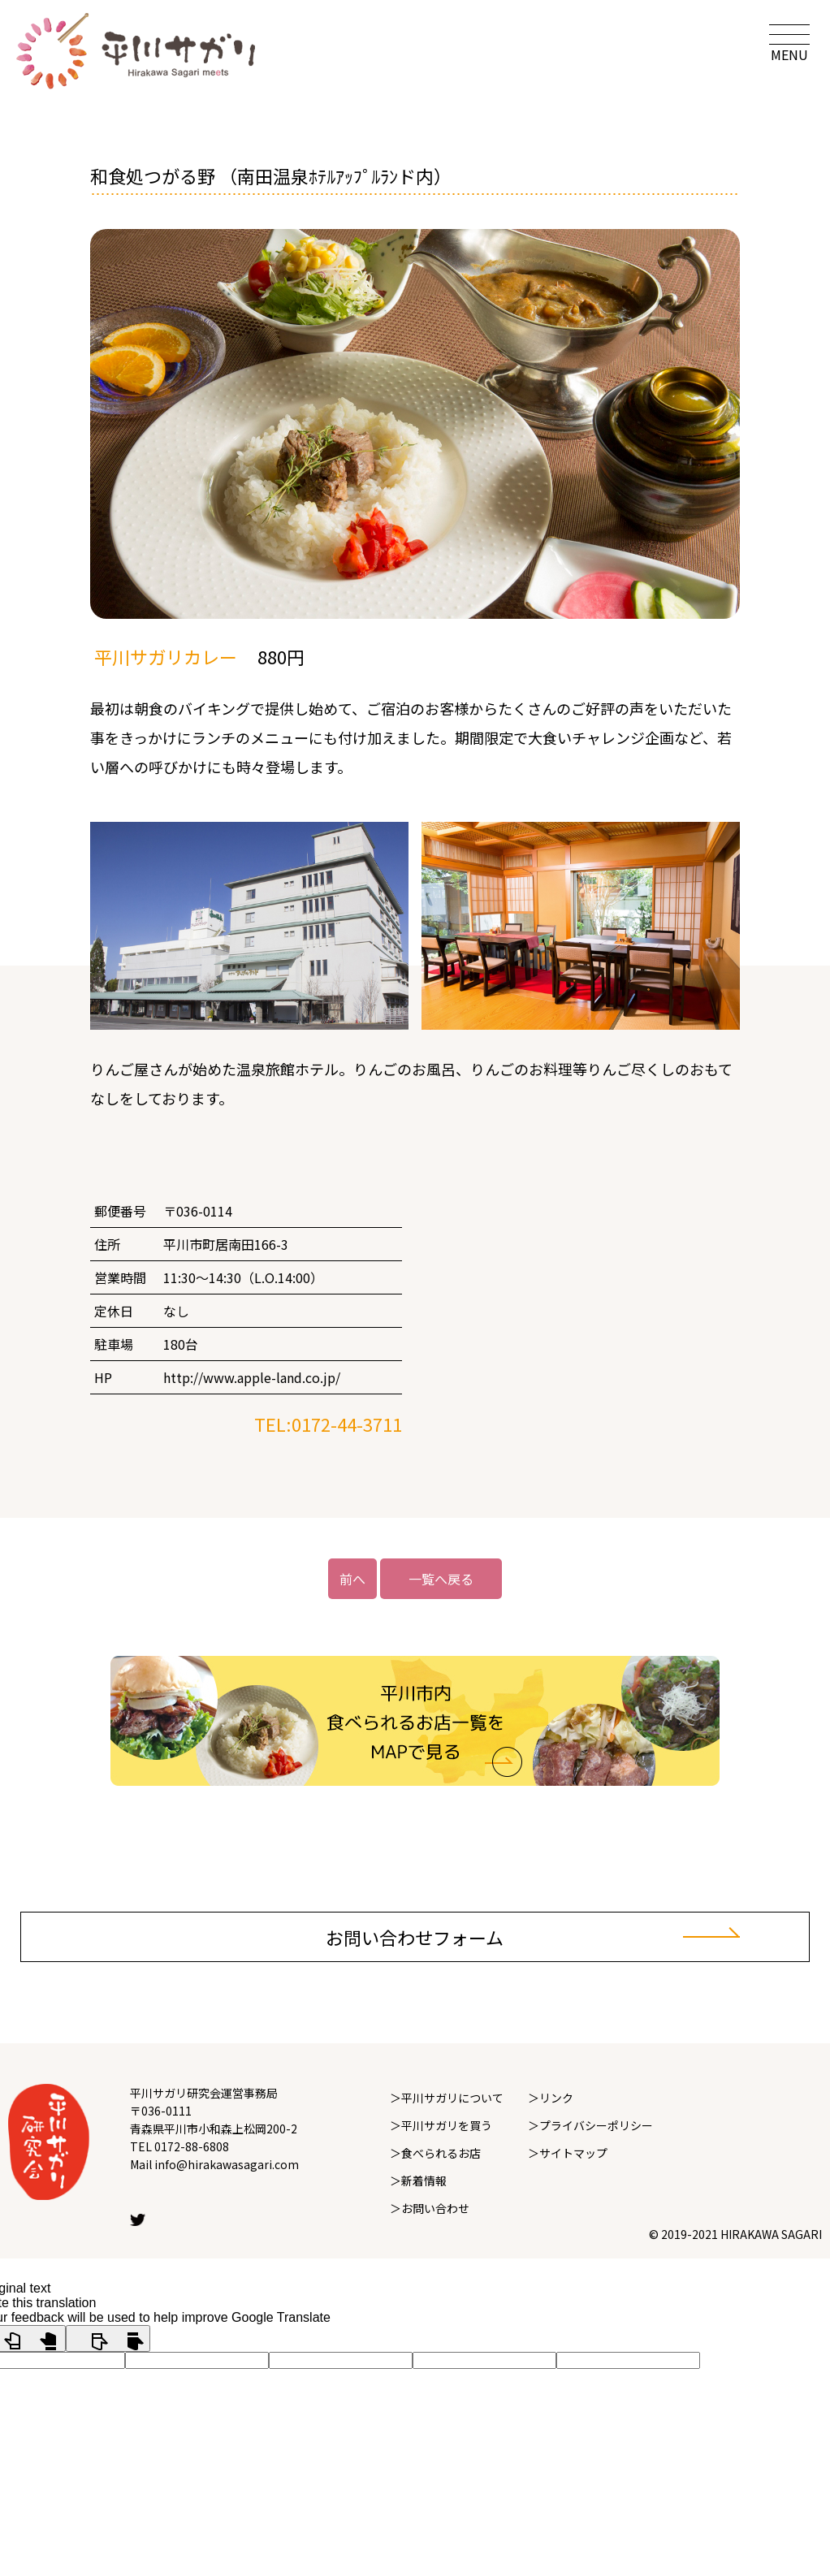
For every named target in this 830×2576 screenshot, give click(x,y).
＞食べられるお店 (435, 2153)
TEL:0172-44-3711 (328, 1424)
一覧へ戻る (441, 1578)
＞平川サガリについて (447, 2098)
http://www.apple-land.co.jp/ (251, 1377)
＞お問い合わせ (429, 2208)
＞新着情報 (418, 2180)
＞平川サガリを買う (441, 2125)
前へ (352, 1578)
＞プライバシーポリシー (590, 2125)
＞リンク (550, 2098)
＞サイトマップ (567, 2153)
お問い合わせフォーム (415, 1937)
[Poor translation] (108, 2338)
